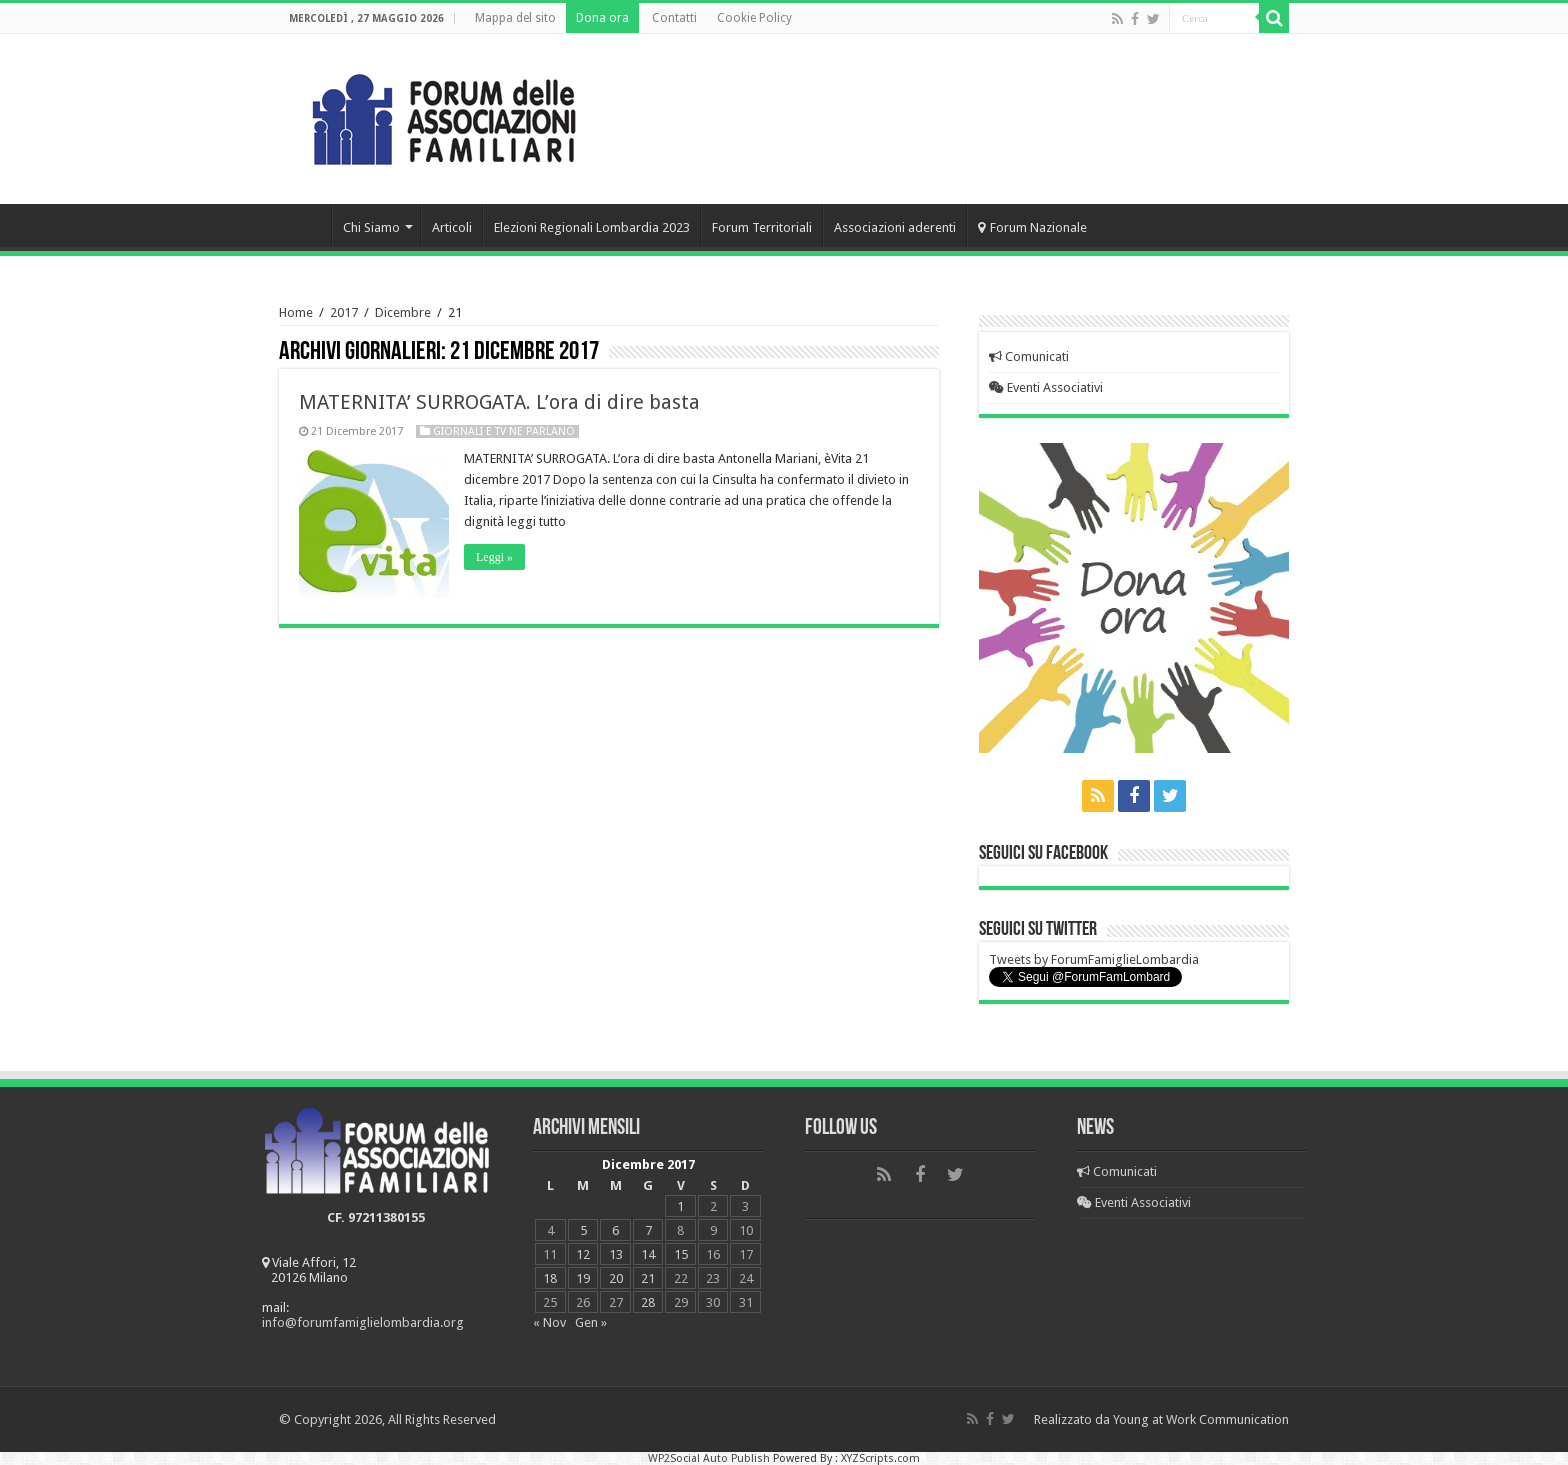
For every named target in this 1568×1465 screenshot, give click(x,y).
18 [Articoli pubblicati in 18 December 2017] (550, 1278)
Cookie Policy (754, 18)
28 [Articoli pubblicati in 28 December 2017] (648, 1302)
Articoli (452, 227)
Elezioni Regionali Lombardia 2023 (592, 227)
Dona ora (602, 18)
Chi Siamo (371, 227)
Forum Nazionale (1032, 227)
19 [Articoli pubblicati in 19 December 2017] (583, 1278)
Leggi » (494, 557)
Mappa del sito (515, 18)
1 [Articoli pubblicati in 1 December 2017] (680, 1206)
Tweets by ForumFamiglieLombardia (1094, 959)
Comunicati (1029, 356)
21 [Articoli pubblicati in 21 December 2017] (648, 1278)
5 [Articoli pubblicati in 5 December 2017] (583, 1230)
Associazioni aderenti (895, 227)
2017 (344, 312)
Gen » (591, 1322)
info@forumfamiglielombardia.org (363, 1322)
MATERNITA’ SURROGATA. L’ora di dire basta (499, 402)
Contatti (674, 18)
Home (305, 225)
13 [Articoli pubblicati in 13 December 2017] (616, 1254)
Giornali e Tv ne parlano (504, 431)
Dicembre (403, 312)
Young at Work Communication (1201, 1419)
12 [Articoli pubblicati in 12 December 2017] (583, 1254)
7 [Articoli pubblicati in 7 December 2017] (648, 1230)
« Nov (549, 1322)
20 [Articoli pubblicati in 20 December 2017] (616, 1278)
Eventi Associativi (1046, 387)
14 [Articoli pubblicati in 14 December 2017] (648, 1254)
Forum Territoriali (762, 227)
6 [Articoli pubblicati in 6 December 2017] (615, 1230)
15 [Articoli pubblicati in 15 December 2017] (681, 1254)
